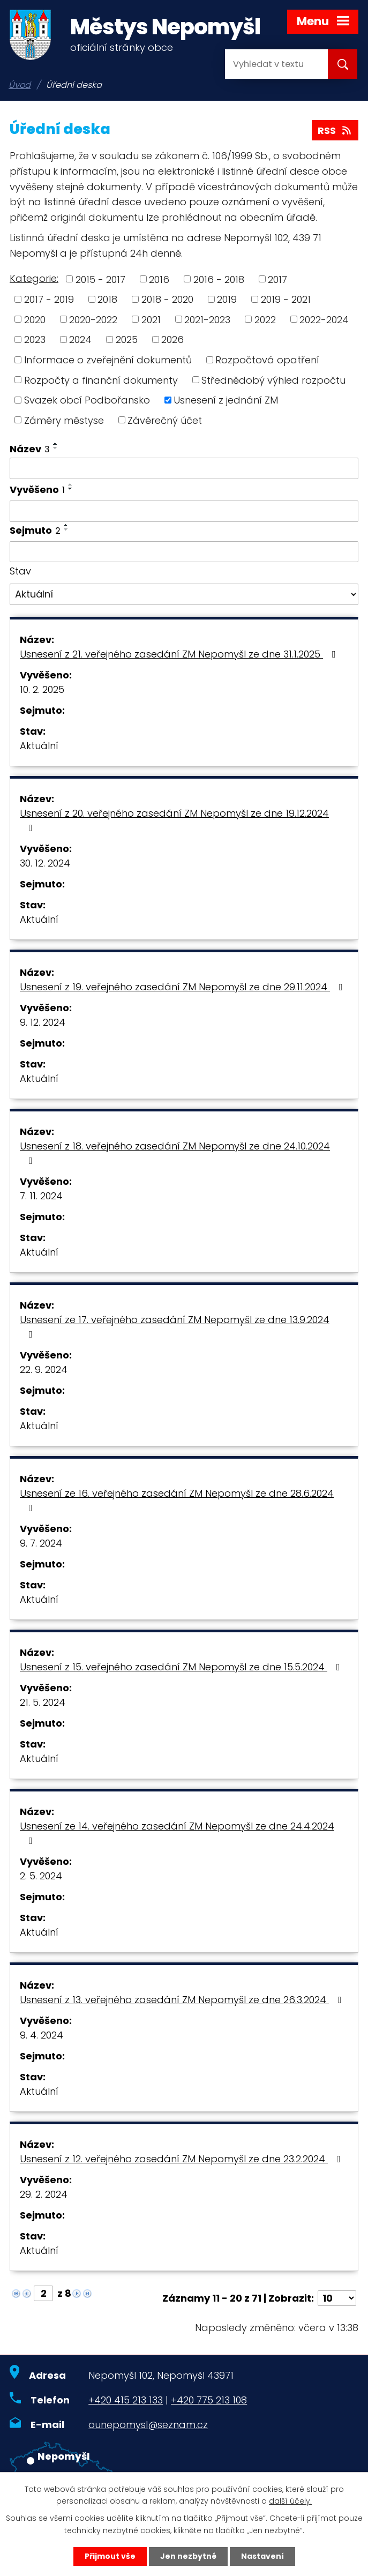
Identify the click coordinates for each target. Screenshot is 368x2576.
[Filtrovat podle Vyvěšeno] (184, 511)
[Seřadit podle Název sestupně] (56, 448)
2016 (159, 279)
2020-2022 (93, 319)
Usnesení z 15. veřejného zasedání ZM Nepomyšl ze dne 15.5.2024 (182, 1667)
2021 (151, 319)
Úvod (20, 85)
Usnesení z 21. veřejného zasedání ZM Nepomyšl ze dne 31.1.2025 (180, 654)
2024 (80, 339)
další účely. (290, 2501)
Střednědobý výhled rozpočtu (273, 379)
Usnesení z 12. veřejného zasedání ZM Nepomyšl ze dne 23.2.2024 (182, 2159)
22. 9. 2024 (43, 1369)
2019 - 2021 (286, 299)
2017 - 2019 (49, 299)
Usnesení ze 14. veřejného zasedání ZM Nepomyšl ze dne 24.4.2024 (177, 1832)
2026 (172, 339)
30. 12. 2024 (45, 863)
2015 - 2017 (100, 279)
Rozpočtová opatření (267, 360)
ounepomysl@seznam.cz (148, 2424)
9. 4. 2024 (41, 2035)
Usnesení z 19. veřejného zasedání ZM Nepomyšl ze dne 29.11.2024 (183, 987)
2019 (227, 299)
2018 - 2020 (167, 299)
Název (30, 449)
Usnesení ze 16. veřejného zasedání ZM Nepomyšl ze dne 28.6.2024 (177, 1500)
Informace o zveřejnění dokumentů (108, 360)
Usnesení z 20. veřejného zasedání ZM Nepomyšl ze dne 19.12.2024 (174, 820)
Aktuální (39, 745)
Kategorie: (34, 278)
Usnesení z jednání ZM (226, 400)
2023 (35, 339)
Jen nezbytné (188, 2556)
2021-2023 (207, 319)
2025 (127, 339)
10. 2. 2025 (42, 689)
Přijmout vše (110, 2556)
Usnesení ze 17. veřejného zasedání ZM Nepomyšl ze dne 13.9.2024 (174, 1326)
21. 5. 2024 (42, 1702)
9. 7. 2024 (41, 1543)
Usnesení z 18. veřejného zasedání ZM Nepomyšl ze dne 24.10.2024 (175, 1152)
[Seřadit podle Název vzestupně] (56, 444)
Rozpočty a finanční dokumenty (101, 379)
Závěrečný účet (164, 420)
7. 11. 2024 (41, 1196)
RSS (335, 130)
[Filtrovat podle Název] (184, 468)
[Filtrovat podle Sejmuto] (184, 552)
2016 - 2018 (218, 279)
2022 (265, 319)
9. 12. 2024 (42, 1022)
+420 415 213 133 (125, 2400)
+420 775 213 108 (209, 2400)
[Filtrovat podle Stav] (184, 594)
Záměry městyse (64, 420)
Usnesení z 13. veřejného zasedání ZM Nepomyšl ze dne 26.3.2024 (183, 1999)
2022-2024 (324, 319)
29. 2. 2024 (43, 2194)
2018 (107, 299)
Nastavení (262, 2556)
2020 (35, 319)
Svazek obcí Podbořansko (87, 400)
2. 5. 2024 (41, 1876)
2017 (277, 279)
